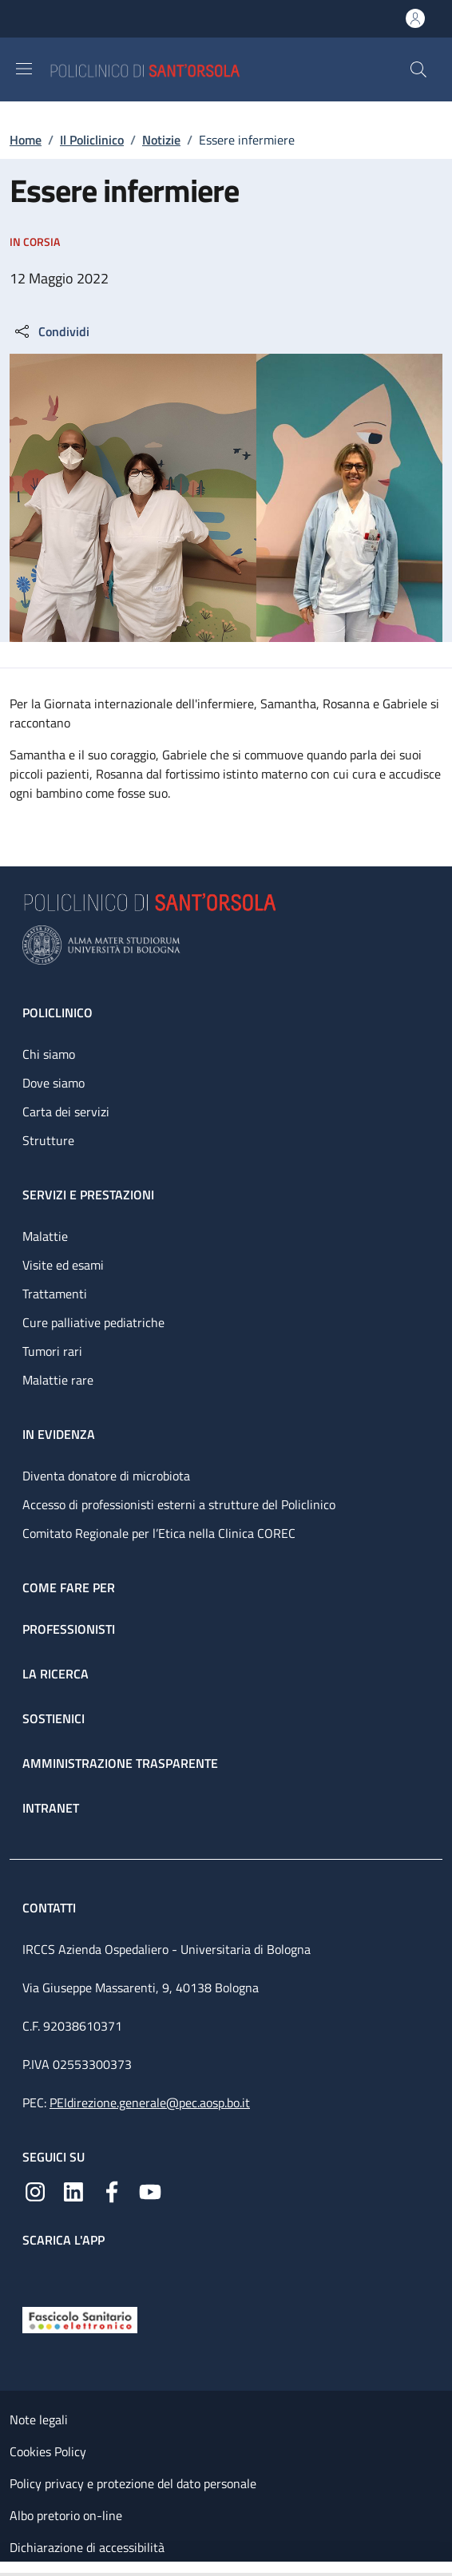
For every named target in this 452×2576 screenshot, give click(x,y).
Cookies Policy (48, 2451)
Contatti (50, 1907)
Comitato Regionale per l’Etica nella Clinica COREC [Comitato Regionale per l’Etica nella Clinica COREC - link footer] (158, 1533)
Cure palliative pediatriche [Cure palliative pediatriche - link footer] (93, 1322)
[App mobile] (35, 2273)
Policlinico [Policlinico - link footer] (57, 1012)
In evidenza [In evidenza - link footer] (58, 1434)
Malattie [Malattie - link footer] (45, 1236)
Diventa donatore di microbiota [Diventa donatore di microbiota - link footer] (106, 1475)
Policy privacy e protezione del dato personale (133, 2483)
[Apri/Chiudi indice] (8, 2569)
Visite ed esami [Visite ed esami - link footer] (63, 1264)
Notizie (161, 139)
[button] (418, 69)
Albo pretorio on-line (66, 2515)
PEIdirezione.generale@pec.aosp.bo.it (150, 2102)
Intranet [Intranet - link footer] (50, 1807)
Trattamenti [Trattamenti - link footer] (54, 1293)
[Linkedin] (73, 2190)
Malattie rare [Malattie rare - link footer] (57, 1379)
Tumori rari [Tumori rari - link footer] (52, 1351)
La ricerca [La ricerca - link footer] (55, 1673)
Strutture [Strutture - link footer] (48, 1140)
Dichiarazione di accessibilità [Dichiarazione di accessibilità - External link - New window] (87, 2547)
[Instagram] (35, 2190)
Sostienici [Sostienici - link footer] (53, 1718)
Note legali (39, 2419)
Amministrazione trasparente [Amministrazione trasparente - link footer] (120, 1763)
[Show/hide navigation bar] (24, 68)
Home (26, 139)
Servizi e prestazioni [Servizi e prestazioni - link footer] (88, 1194)
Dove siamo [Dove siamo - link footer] (53, 1082)
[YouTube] (150, 2190)
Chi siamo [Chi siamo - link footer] (48, 1054)
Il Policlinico (92, 139)
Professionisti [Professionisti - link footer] (68, 1629)
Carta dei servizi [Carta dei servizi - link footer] (65, 1111)
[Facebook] (112, 2190)
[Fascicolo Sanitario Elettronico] (79, 2318)
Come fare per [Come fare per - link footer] (68, 1587)
